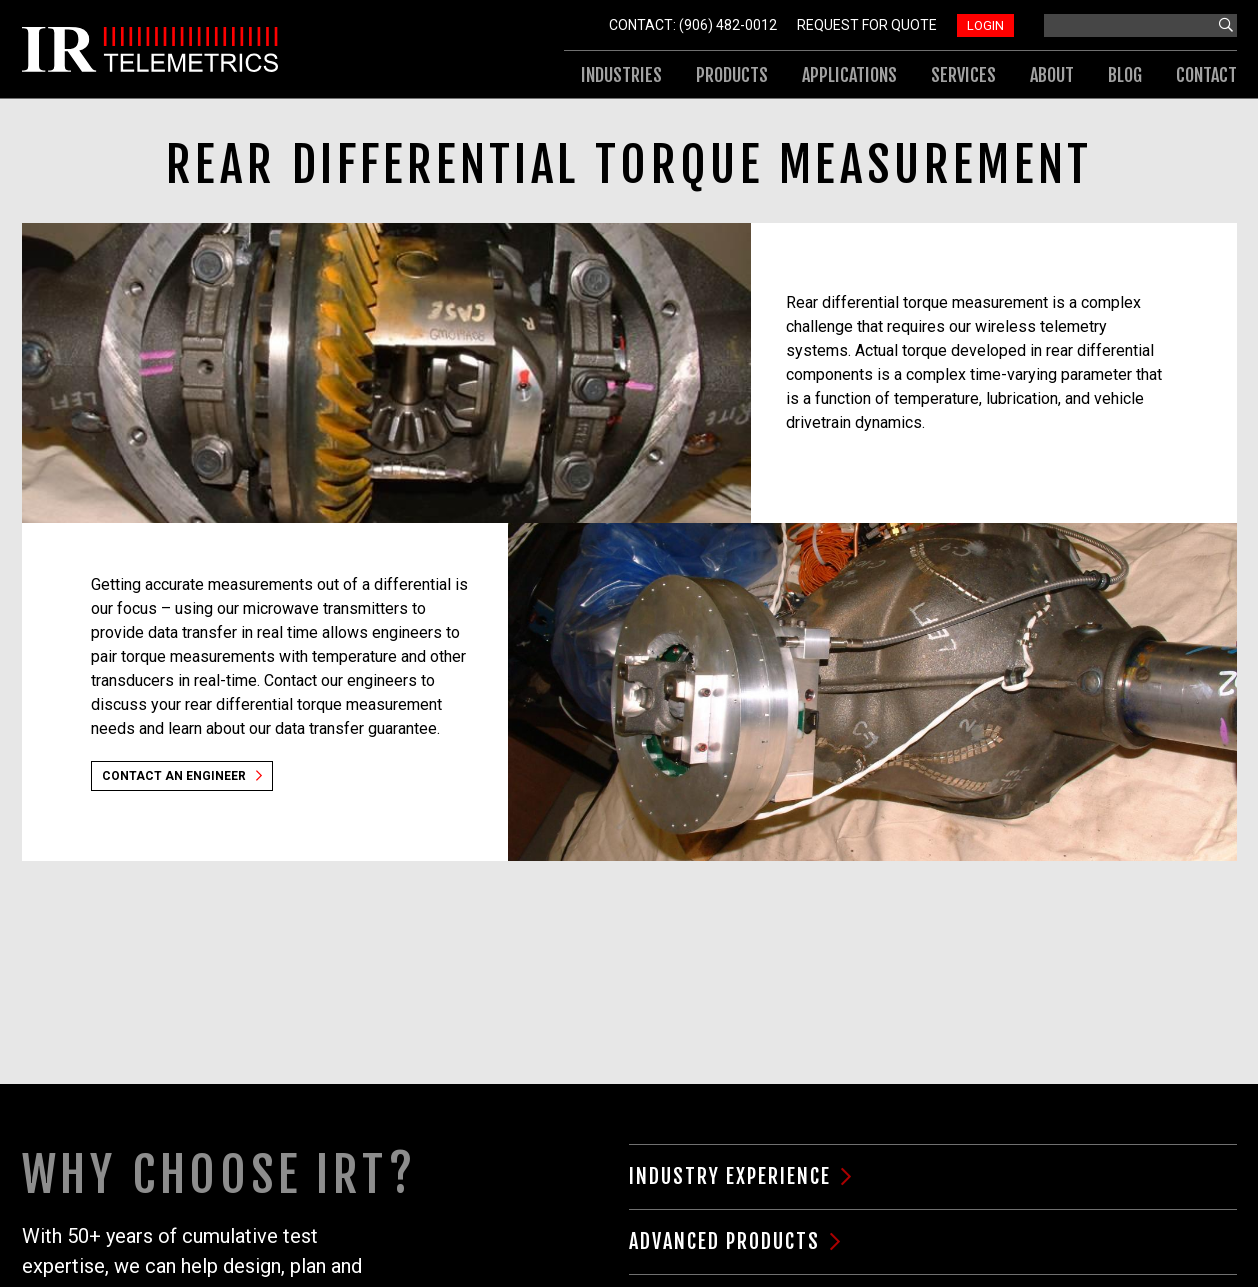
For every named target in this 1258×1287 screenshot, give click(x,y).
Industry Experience (730, 1176)
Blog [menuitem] (1125, 75)
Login (985, 25)
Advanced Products (724, 1241)
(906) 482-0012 (728, 25)
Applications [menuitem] (849, 75)
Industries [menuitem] (621, 75)
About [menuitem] (1052, 75)
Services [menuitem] (963, 75)
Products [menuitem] (732, 75)
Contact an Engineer (174, 776)
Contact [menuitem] (1206, 75)
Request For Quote (867, 25)
